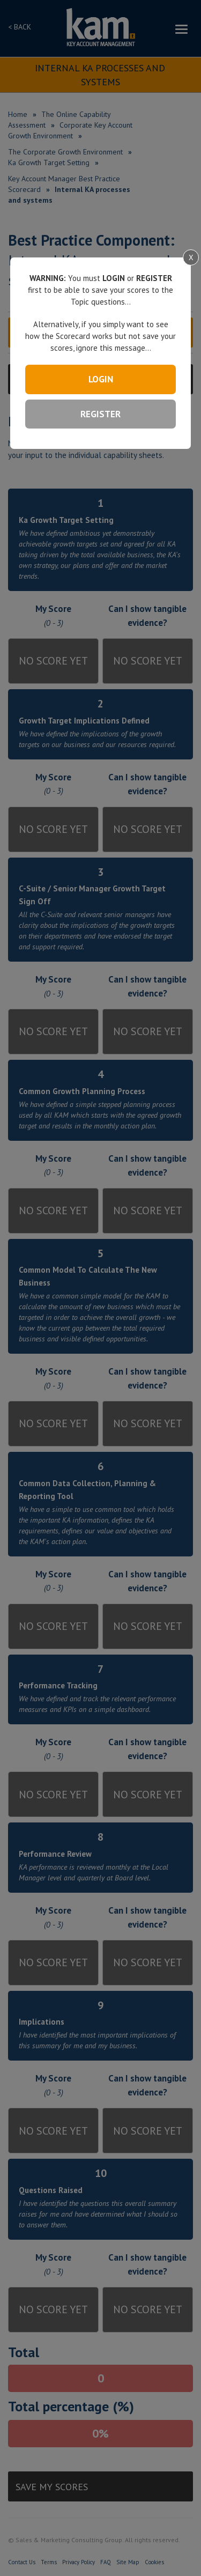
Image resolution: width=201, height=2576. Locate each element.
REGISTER (100, 414)
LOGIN (100, 379)
